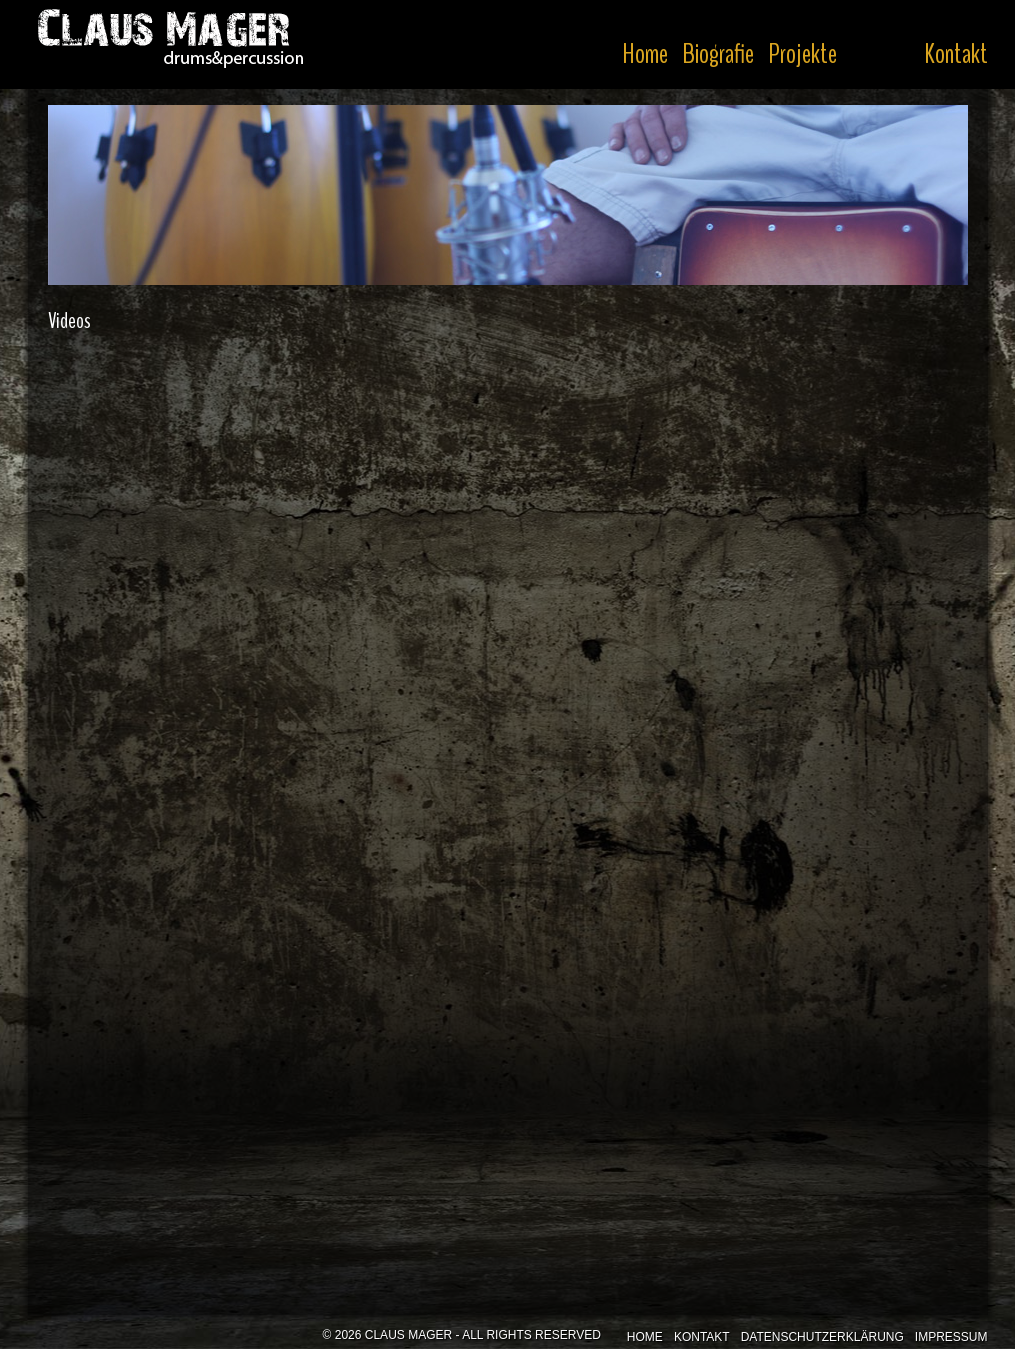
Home (645, 54)
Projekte (802, 54)
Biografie (718, 54)
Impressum (951, 1337)
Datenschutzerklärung (822, 1337)
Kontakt (956, 54)
